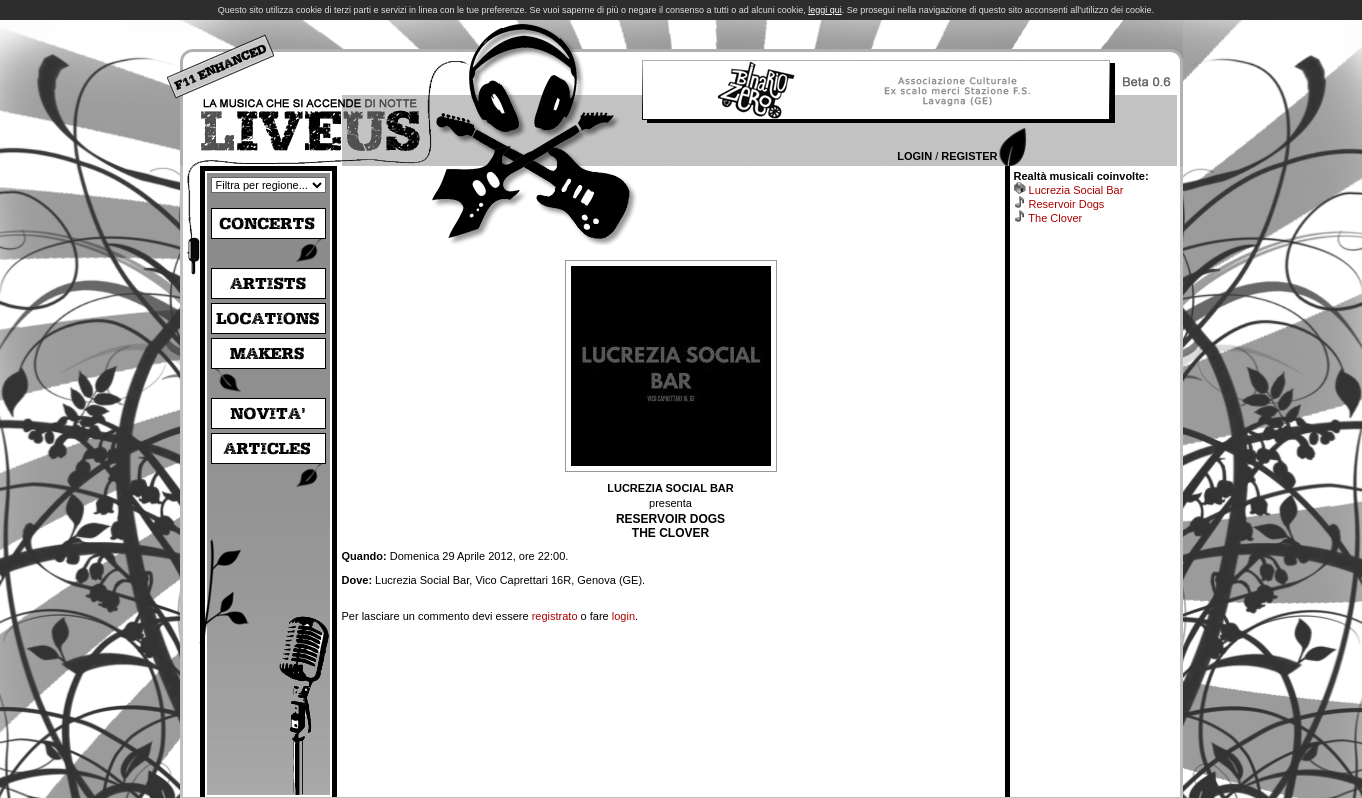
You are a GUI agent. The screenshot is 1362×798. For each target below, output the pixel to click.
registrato (555, 616)
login (623, 616)
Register (969, 156)
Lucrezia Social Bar (1076, 190)
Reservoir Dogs (1067, 204)
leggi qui (825, 10)
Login (914, 156)
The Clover (1055, 218)
